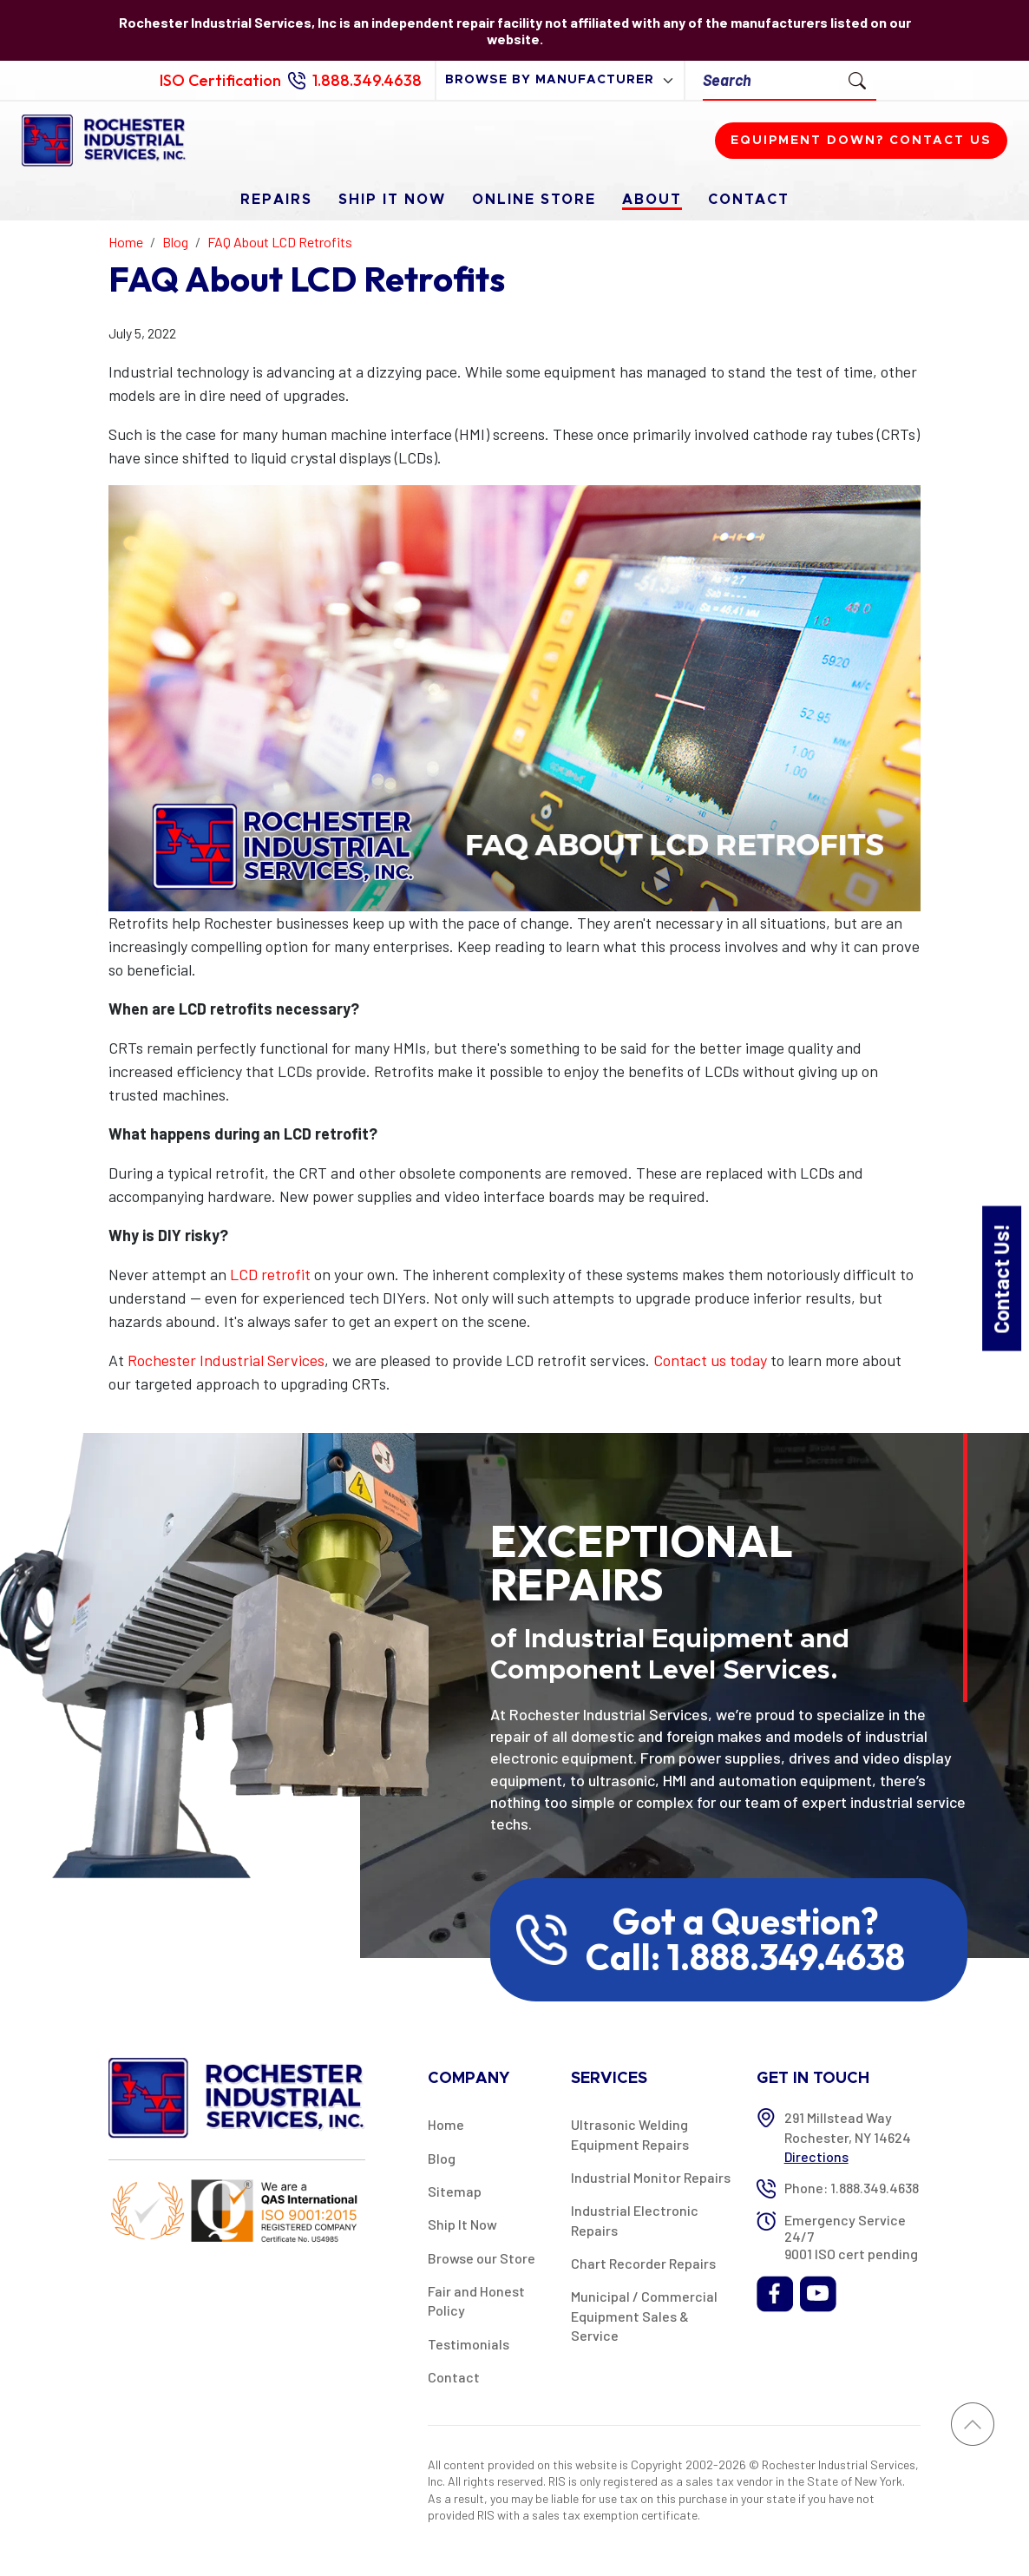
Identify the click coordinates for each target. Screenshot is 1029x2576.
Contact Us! (1000, 1278)
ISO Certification (220, 80)
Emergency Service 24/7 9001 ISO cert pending (851, 2236)
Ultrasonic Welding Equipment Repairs (630, 2134)
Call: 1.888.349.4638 (745, 1957)
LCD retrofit (270, 1274)
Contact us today (710, 1360)
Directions (816, 2156)
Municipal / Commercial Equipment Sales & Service (644, 2315)
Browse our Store (481, 2258)
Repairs (276, 200)
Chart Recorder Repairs (643, 2263)
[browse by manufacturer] (560, 80)
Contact (749, 200)
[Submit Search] (857, 79)
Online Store (534, 200)
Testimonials (468, 2344)
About (652, 200)
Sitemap (455, 2191)
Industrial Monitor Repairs (651, 2177)
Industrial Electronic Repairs (634, 2220)
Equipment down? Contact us (861, 141)
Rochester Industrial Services (226, 1360)
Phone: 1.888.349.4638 (851, 2187)
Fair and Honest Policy (476, 2300)
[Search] (771, 80)
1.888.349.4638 (367, 80)
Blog (442, 2158)
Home (446, 2124)
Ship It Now (392, 200)
